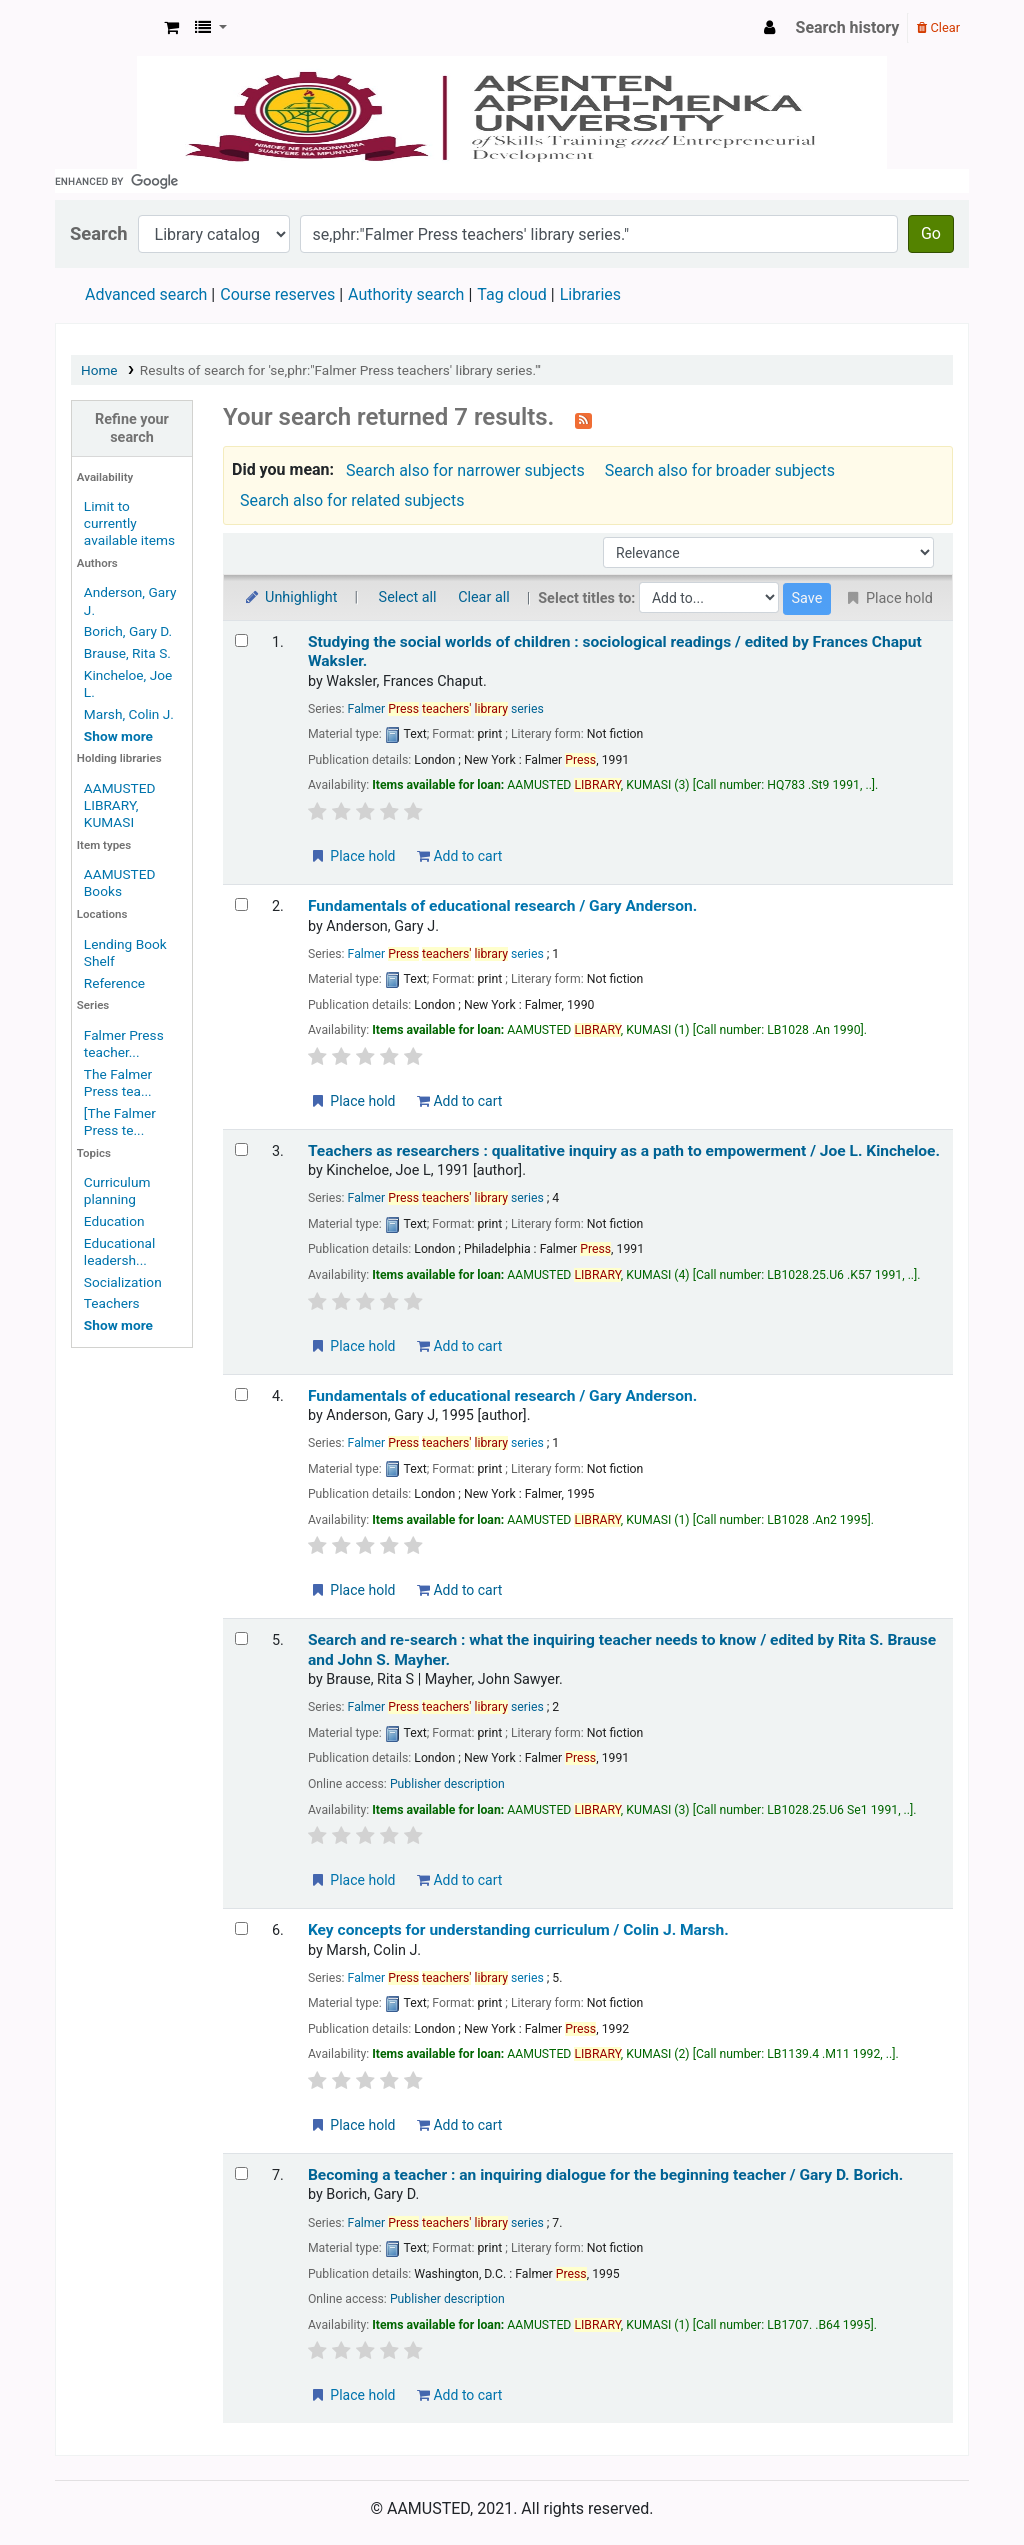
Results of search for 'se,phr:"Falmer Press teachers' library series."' (340, 370)
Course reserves (277, 294)
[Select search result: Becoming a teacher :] (241, 2173)
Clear (938, 27)
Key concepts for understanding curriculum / (518, 1930)
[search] (512, 181)
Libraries (590, 294)
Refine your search (132, 428)
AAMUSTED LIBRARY (106, 28)
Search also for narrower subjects (465, 470)
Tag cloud (512, 294)
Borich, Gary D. (128, 631)
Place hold (352, 856)
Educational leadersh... (119, 1251)
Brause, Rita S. (127, 653)
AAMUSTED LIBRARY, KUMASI (120, 805)
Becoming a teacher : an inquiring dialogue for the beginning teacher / (605, 2175)
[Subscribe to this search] (583, 419)
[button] (171, 28)
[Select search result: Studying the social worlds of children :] (241, 640)
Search (99, 233)
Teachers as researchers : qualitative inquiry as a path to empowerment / (624, 1151)
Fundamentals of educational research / (502, 906)
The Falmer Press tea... (118, 1082)
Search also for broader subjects (720, 470)
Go (931, 233)
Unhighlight (290, 597)
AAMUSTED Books (120, 882)
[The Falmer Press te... (120, 1121)
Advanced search (146, 294)
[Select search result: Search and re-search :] (241, 1638)
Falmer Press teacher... (124, 1043)
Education (114, 1221)
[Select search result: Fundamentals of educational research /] (241, 904)
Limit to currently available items (129, 523)
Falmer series (446, 709)
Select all (408, 597)
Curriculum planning (117, 1190)
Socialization (123, 1282)
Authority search (406, 294)
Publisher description (447, 1784)
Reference (114, 983)
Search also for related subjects (352, 500)
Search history (848, 27)
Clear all (484, 597)
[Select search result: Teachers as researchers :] (241, 1149)
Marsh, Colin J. (129, 714)
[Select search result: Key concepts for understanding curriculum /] (241, 1928)
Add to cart (459, 856)
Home (99, 370)
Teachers (112, 1303)
